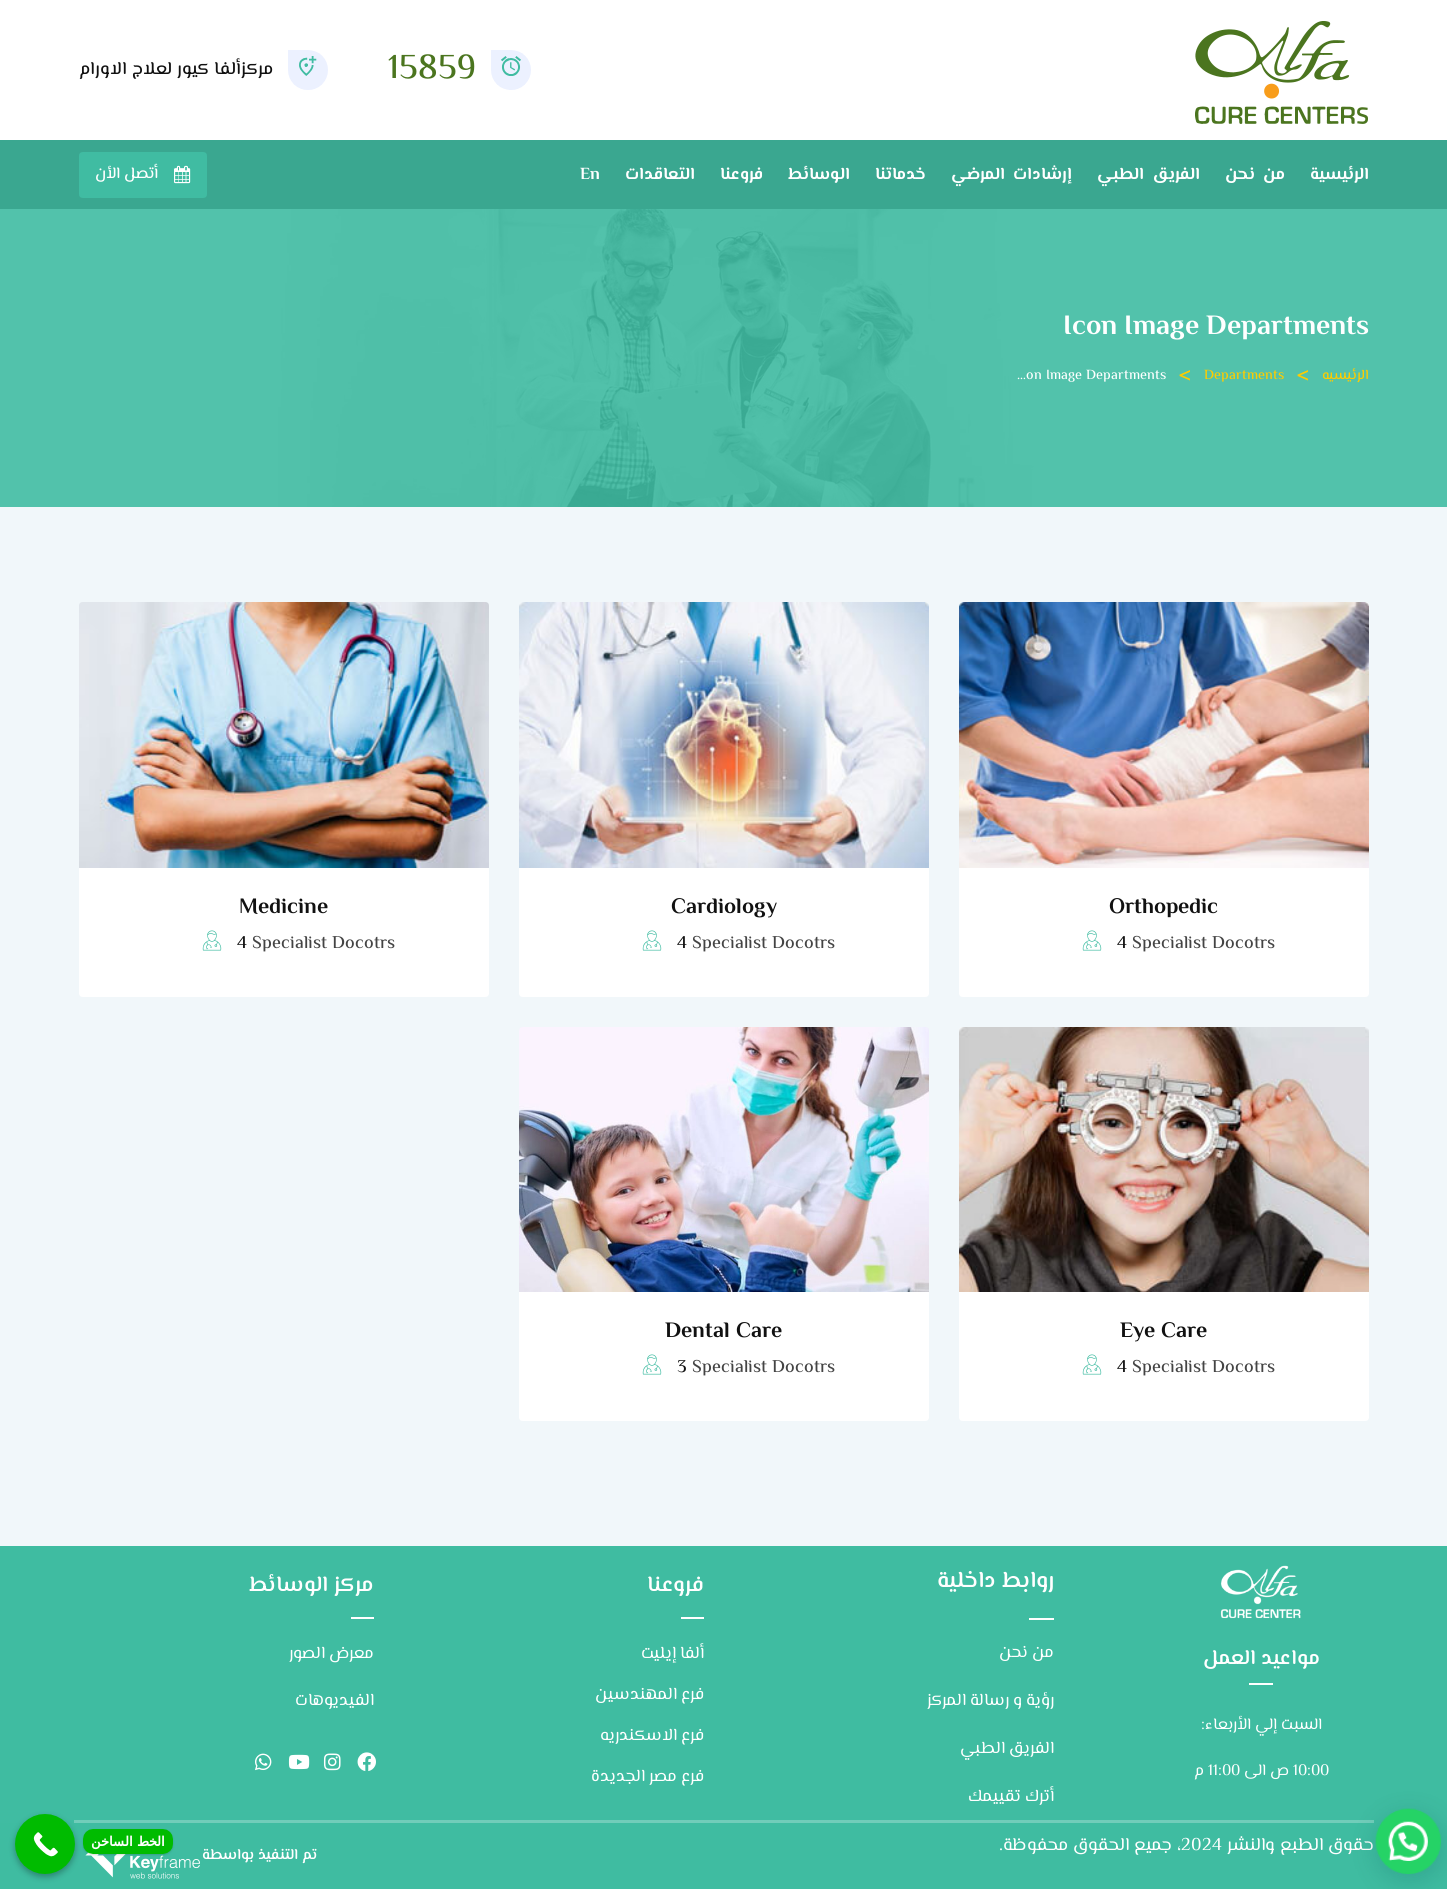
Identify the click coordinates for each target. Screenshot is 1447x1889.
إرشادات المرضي (1011, 175)
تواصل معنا (143, 175)
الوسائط (819, 175)
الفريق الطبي (1148, 175)
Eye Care (1163, 1332)
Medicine (283, 908)
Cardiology (724, 908)
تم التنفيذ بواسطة (259, 1855)
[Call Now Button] (45, 1844)
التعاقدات (660, 175)
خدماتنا (900, 175)
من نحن (1255, 175)
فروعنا (741, 175)
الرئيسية (1339, 175)
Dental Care (723, 1332)
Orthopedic (1163, 908)
